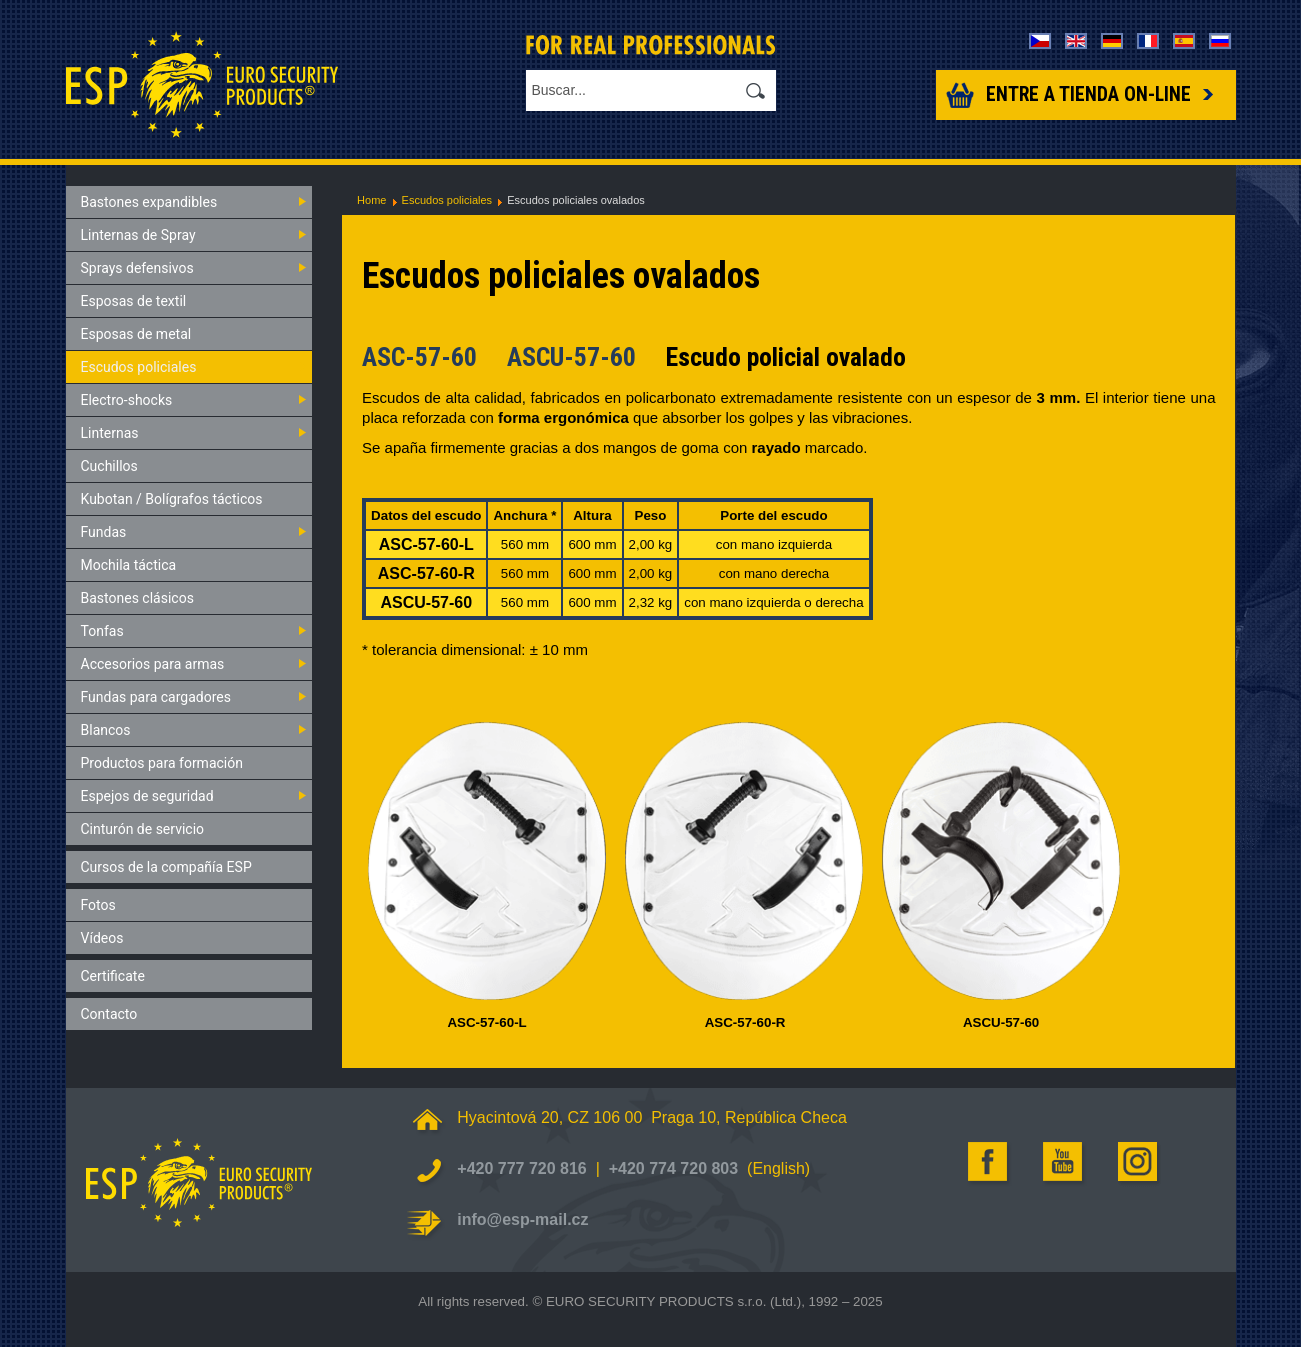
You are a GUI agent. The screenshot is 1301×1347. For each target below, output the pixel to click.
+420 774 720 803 (673, 1168)
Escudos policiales (447, 200)
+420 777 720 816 (521, 1168)
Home (371, 200)
